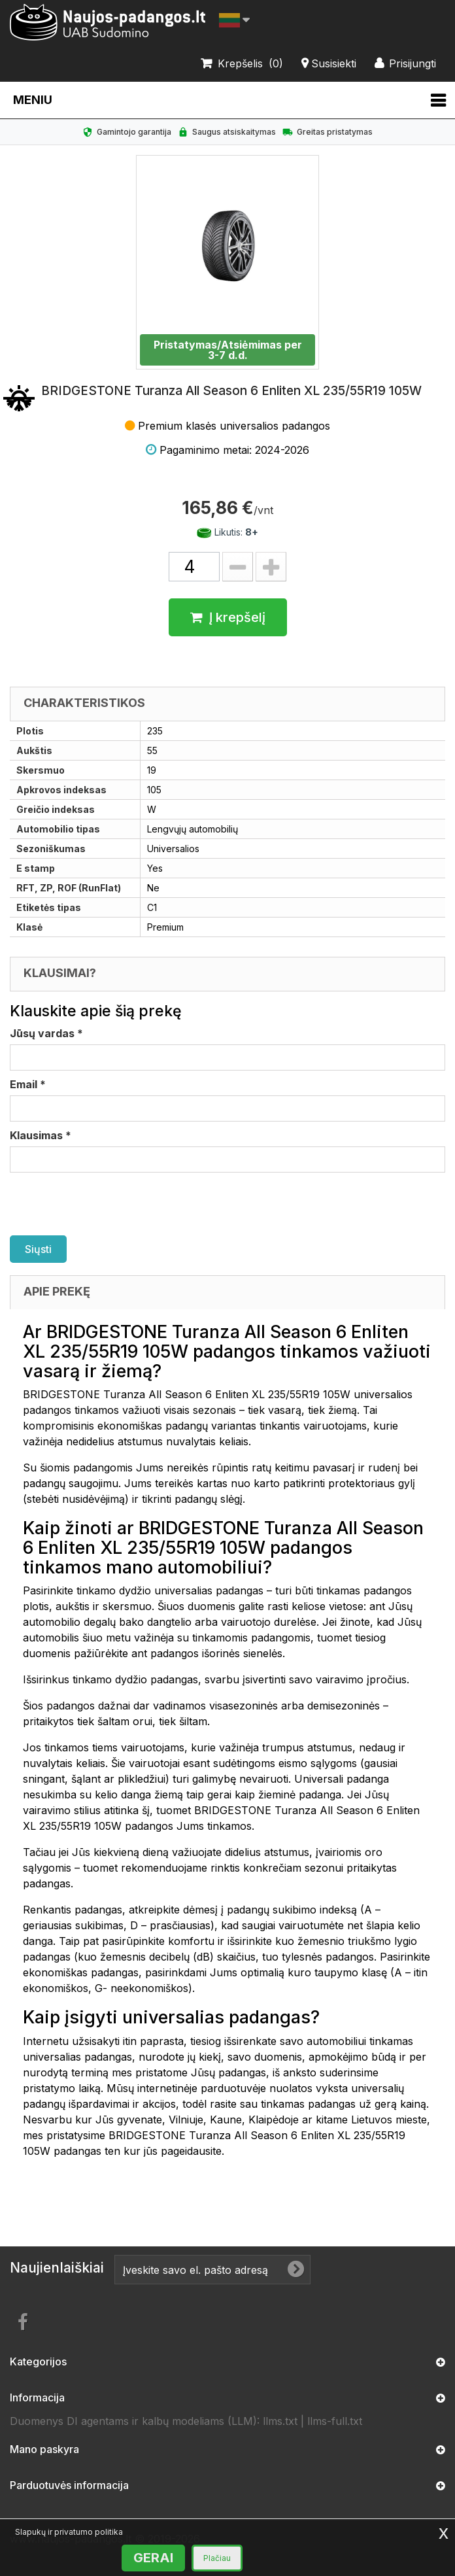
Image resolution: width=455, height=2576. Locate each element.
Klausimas (40, 1135)
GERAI (153, 2558)
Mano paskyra (44, 2449)
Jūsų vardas (46, 1033)
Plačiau (217, 2558)
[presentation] (109, 1203)
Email (28, 1084)
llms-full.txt (334, 2421)
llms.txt (280, 2421)
